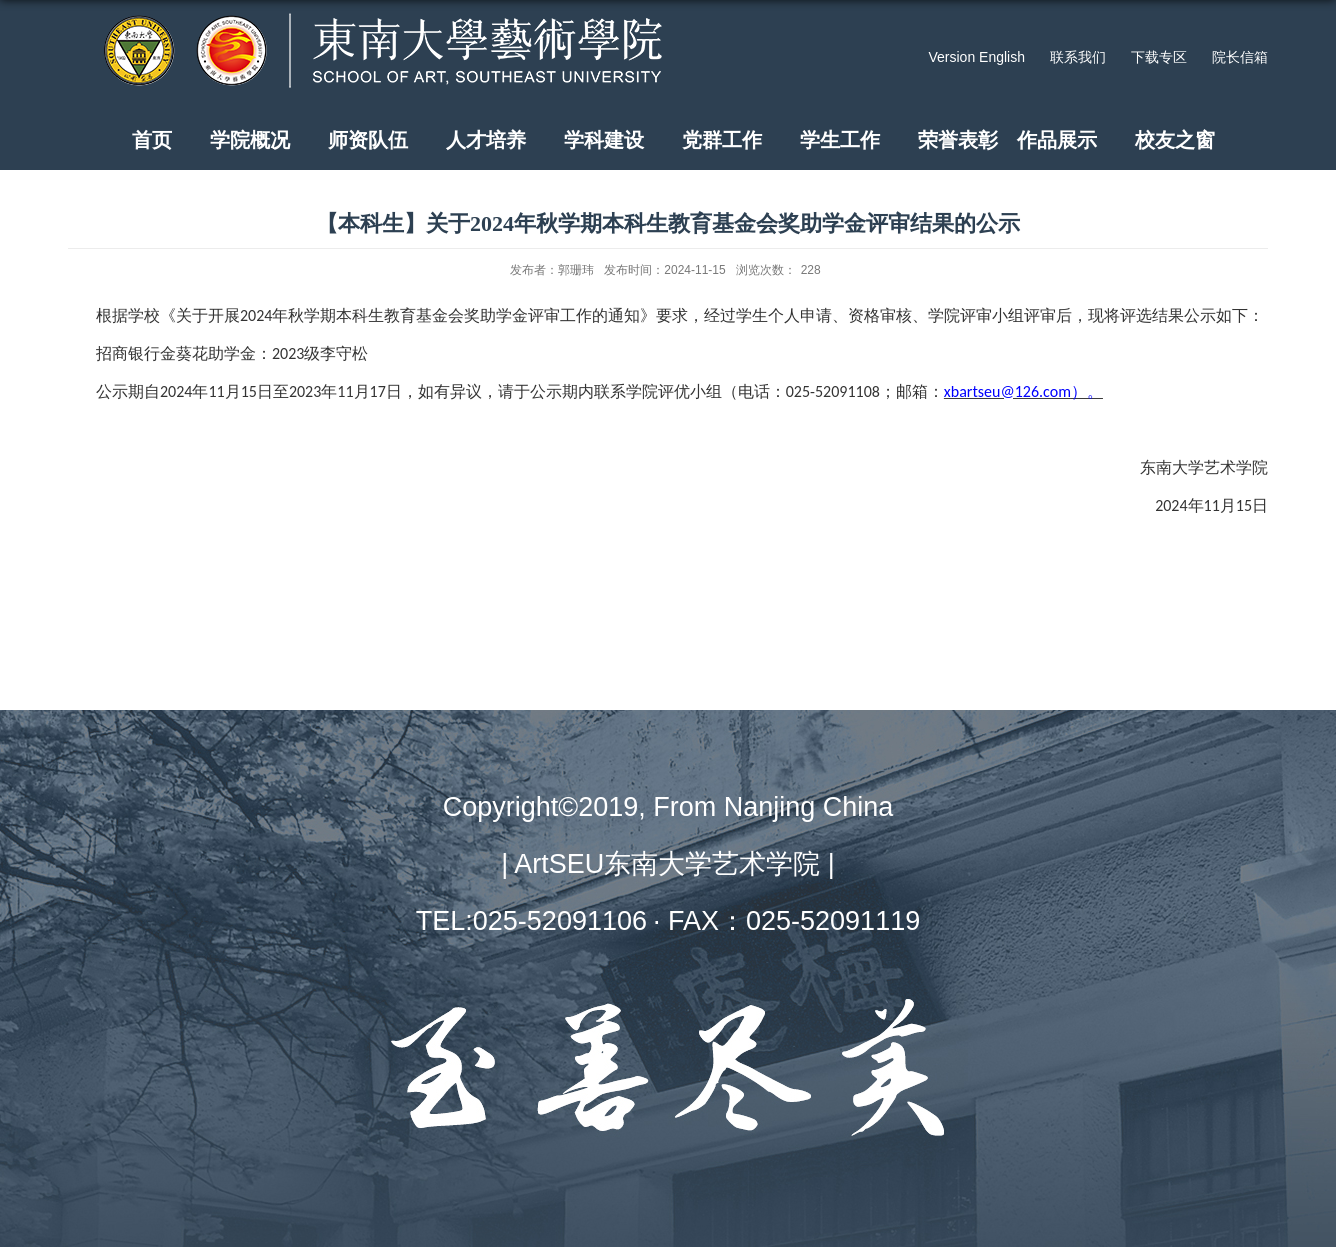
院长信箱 (1240, 57)
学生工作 (840, 140)
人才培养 (486, 140)
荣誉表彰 (958, 140)
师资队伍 (368, 140)
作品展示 (1057, 140)
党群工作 (722, 140)
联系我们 (1078, 57)
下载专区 (1159, 57)
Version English (976, 57)
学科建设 (604, 140)
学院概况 (250, 140)
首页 (152, 140)
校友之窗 (1175, 140)
